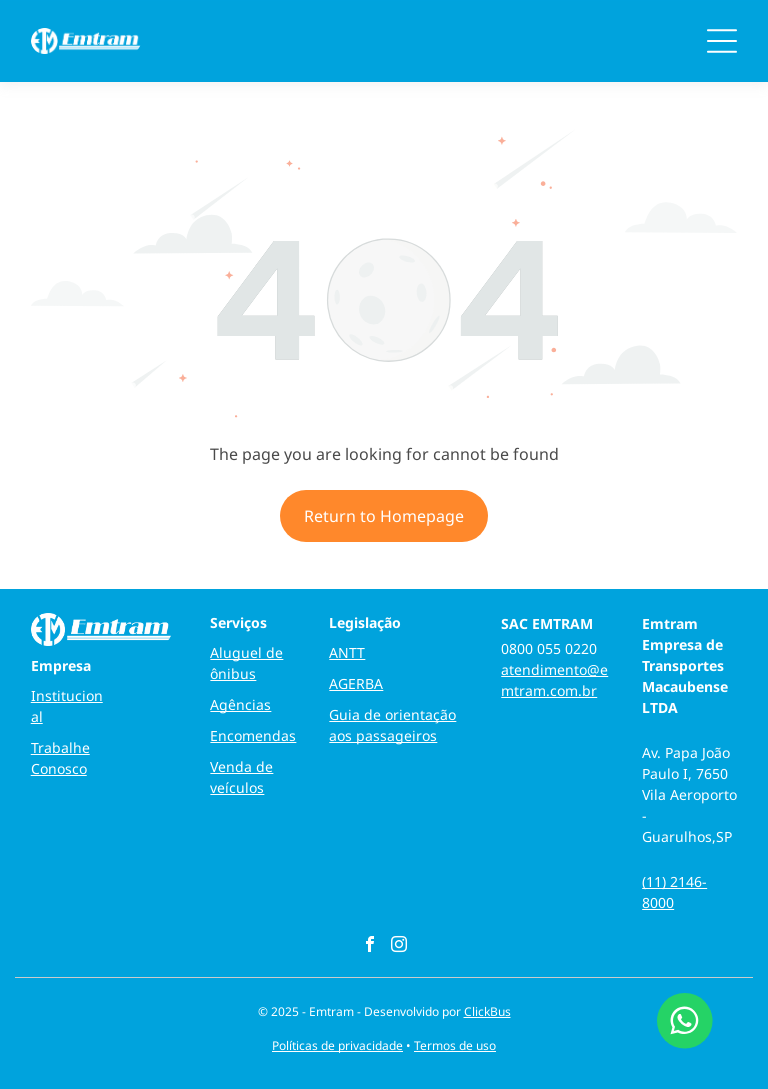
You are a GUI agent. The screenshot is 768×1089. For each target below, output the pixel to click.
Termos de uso (455, 1045)
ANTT (347, 652)
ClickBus (487, 1011)
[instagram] (399, 946)
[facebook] (370, 946)
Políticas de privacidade (337, 1045)
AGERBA (356, 683)
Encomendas (253, 735)
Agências (240, 704)
